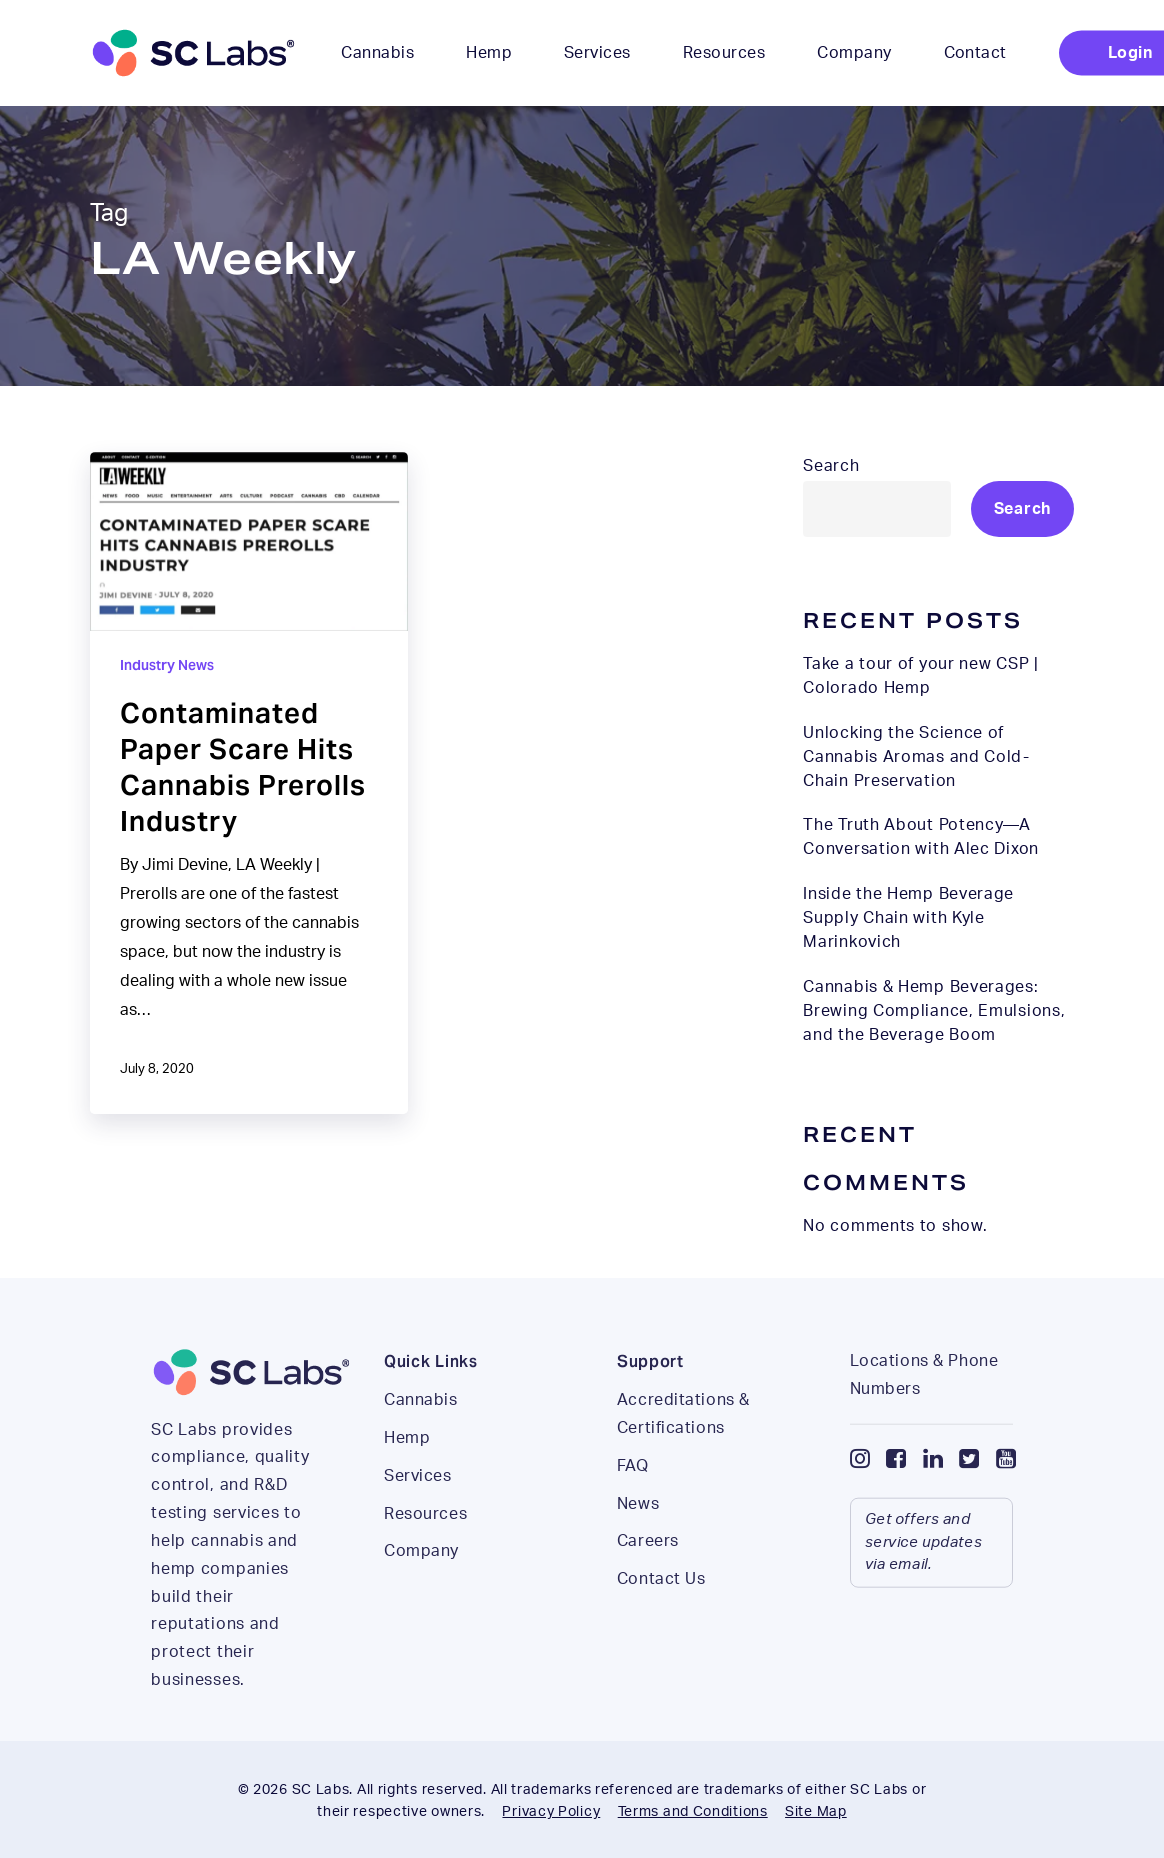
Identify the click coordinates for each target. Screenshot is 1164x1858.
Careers (648, 1572)
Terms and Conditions (693, 1812)
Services (417, 1507)
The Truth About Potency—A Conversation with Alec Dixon (921, 837)
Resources (425, 1545)
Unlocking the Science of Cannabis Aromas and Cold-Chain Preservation (916, 757)
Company (421, 1582)
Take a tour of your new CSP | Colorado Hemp (920, 676)
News (638, 1535)
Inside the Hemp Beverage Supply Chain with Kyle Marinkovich (908, 918)
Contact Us (661, 1610)
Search (831, 466)
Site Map (816, 1812)
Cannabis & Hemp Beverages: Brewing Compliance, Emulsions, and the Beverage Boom (934, 1011)
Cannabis (420, 1431)
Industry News (167, 665)
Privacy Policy (551, 1812)
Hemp (407, 1469)
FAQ (633, 1497)
